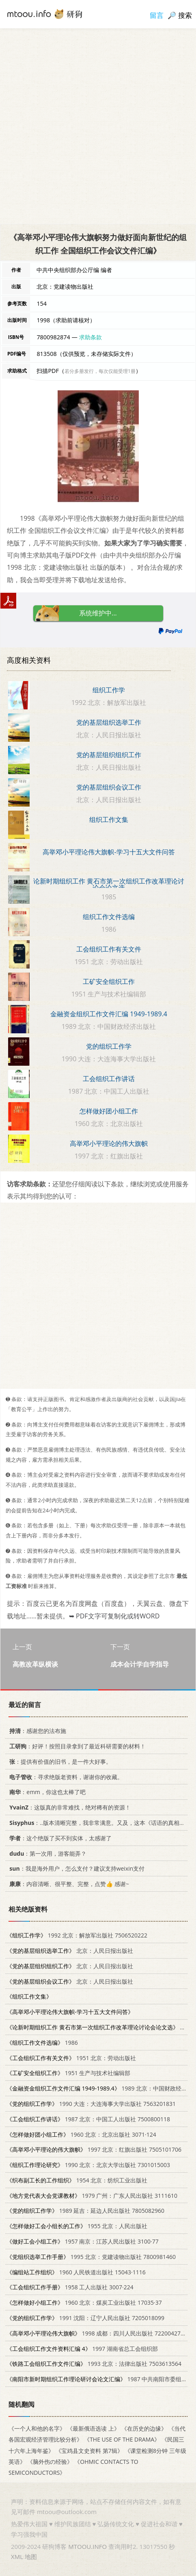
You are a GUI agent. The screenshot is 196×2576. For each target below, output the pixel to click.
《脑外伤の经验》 (50, 2461)
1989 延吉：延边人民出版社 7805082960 (85, 2211)
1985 (99, 2027)
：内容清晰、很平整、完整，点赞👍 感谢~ (67, 1884)
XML (17, 2557)
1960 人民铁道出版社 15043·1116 (76, 2272)
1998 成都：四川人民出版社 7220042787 (96, 2333)
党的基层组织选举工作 (108, 722)
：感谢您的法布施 (36, 1731)
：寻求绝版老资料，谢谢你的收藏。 (64, 1777)
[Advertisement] (98, 126)
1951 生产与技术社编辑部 (68, 2073)
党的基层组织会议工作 (108, 787)
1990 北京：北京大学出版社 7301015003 (88, 2165)
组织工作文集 (108, 819)
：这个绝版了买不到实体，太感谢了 (59, 1838)
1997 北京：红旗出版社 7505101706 (93, 2149)
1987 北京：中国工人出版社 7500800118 (88, 2119)
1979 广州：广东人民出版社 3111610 (91, 2195)
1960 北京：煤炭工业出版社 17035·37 (84, 2302)
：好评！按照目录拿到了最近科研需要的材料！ (76, 1746)
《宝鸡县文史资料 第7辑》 (89, 2451)
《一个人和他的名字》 (37, 2428)
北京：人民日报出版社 (69, 1950)
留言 (157, 15)
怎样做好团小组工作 (109, 1111)
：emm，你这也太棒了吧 (46, 1792)
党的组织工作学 (108, 1046)
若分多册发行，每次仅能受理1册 (100, 371)
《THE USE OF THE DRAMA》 (122, 2440)
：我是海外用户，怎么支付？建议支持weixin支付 (75, 1869)
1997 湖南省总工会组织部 (82, 2348)
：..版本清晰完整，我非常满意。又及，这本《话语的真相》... (98, 1823)
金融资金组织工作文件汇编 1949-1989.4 (108, 1014)
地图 (31, 2557)
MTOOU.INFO (87, 2546)
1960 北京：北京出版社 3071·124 (81, 2134)
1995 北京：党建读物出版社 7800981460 (91, 2257)
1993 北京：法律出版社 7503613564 (93, 2364)
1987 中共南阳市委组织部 (99, 2379)
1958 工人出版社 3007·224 (70, 2287)
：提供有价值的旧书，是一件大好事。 (59, 1761)
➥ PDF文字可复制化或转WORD (114, 1616)
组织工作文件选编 (109, 916)
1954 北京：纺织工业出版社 (76, 2180)
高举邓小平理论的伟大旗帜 (109, 1143)
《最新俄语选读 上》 (93, 2428)
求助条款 (90, 337)
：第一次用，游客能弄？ (46, 1853)
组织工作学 (109, 690)
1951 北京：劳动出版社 (71, 2058)
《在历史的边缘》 (144, 2428)
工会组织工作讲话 (109, 1078)
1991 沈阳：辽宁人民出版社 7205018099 (85, 2318)
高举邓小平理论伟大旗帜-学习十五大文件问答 (108, 852)
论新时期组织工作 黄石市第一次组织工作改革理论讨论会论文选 (108, 884)
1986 (42, 2042)
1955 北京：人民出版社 (76, 2226)
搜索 (185, 15)
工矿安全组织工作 (109, 981)
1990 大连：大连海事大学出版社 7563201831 (91, 2104)
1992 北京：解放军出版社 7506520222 (76, 1935)
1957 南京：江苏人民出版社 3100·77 (82, 2241)
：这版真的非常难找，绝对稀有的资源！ (68, 1807)
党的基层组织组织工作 (108, 755)
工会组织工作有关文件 (108, 949)
